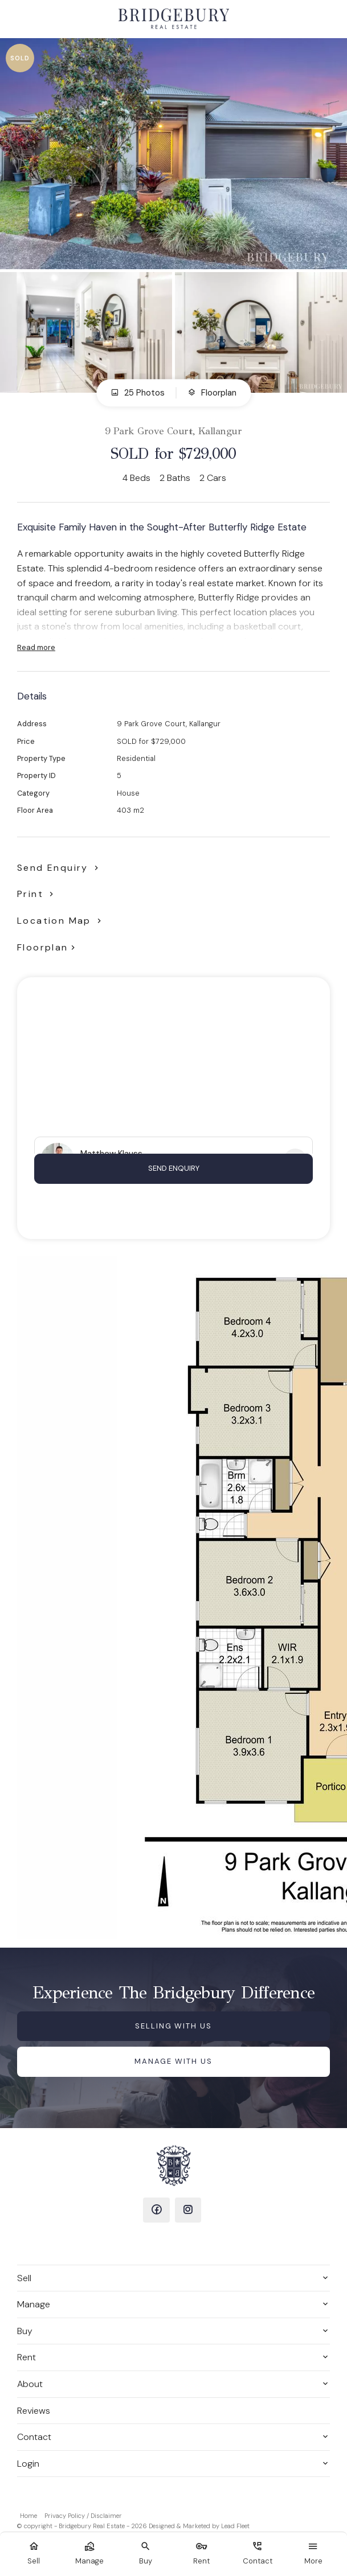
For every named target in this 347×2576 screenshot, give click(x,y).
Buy (24, 2331)
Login (28, 2464)
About (30, 2384)
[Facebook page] (156, 2210)
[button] (37, 893)
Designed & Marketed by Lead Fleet (199, 2526)
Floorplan (211, 393)
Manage (33, 2304)
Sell (24, 2278)
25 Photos (138, 393)
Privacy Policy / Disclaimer (83, 2516)
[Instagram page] (188, 2210)
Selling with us (173, 2026)
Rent (26, 2357)
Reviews (33, 2411)
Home (28, 2516)
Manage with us (173, 2061)
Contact (34, 2437)
